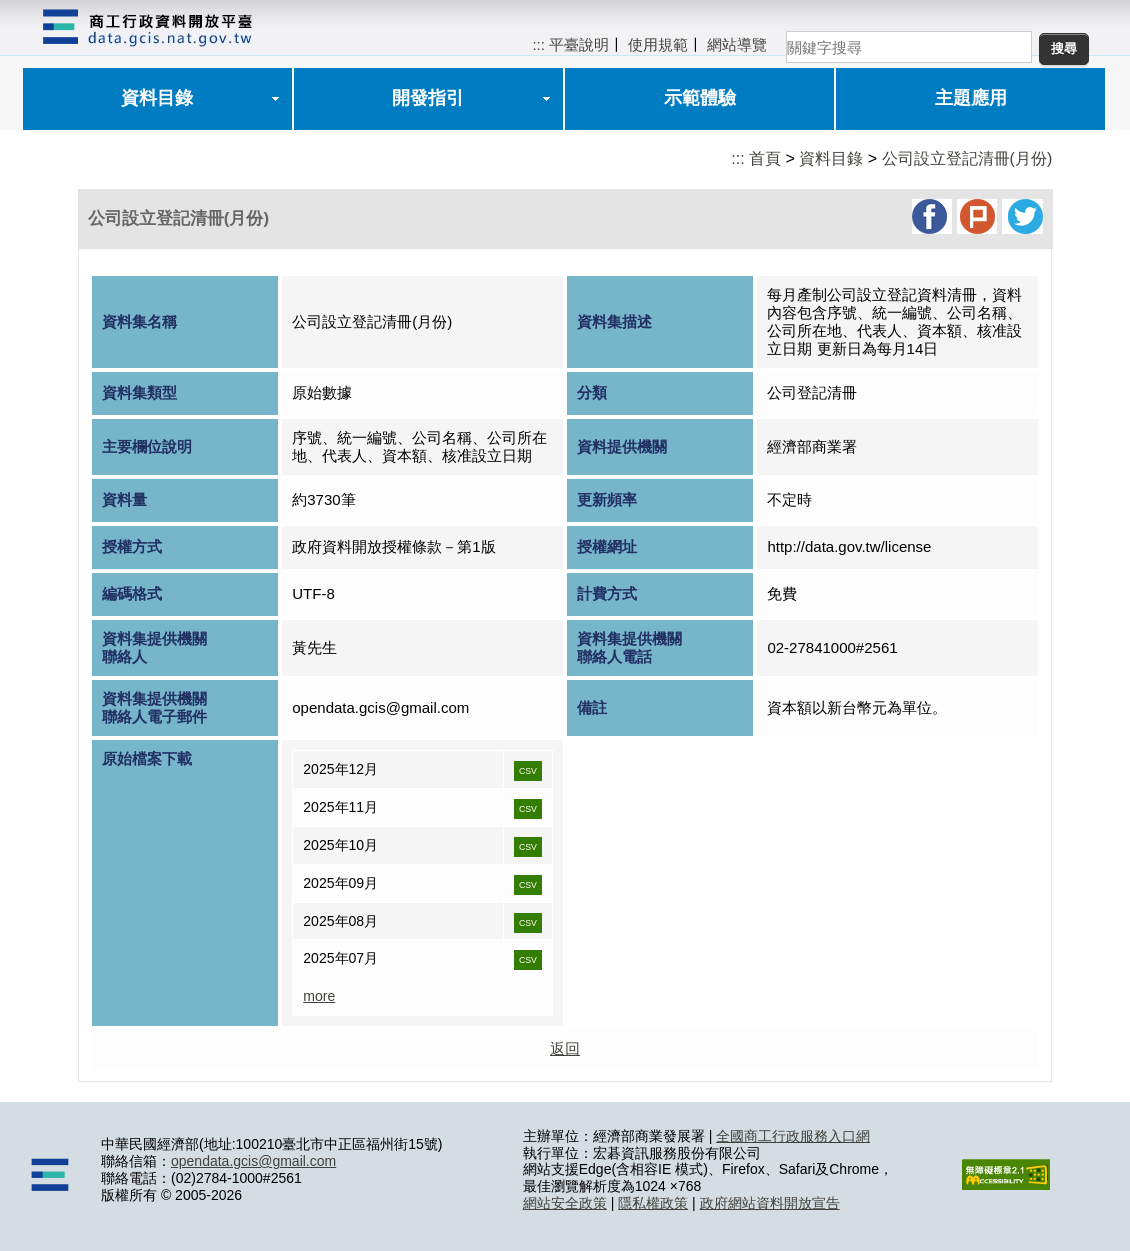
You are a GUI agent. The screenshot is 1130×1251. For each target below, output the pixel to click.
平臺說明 (579, 44)
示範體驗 (700, 98)
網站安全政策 (565, 1203)
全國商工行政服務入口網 (793, 1136)
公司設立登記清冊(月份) (967, 158)
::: (538, 44)
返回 (565, 1048)
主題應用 (971, 98)
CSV (528, 771)
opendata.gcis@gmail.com (253, 1161)
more (319, 996)
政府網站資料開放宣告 (770, 1203)
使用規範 (658, 44)
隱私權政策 (653, 1203)
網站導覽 (737, 44)
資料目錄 (157, 98)
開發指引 (428, 98)
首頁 (765, 158)
